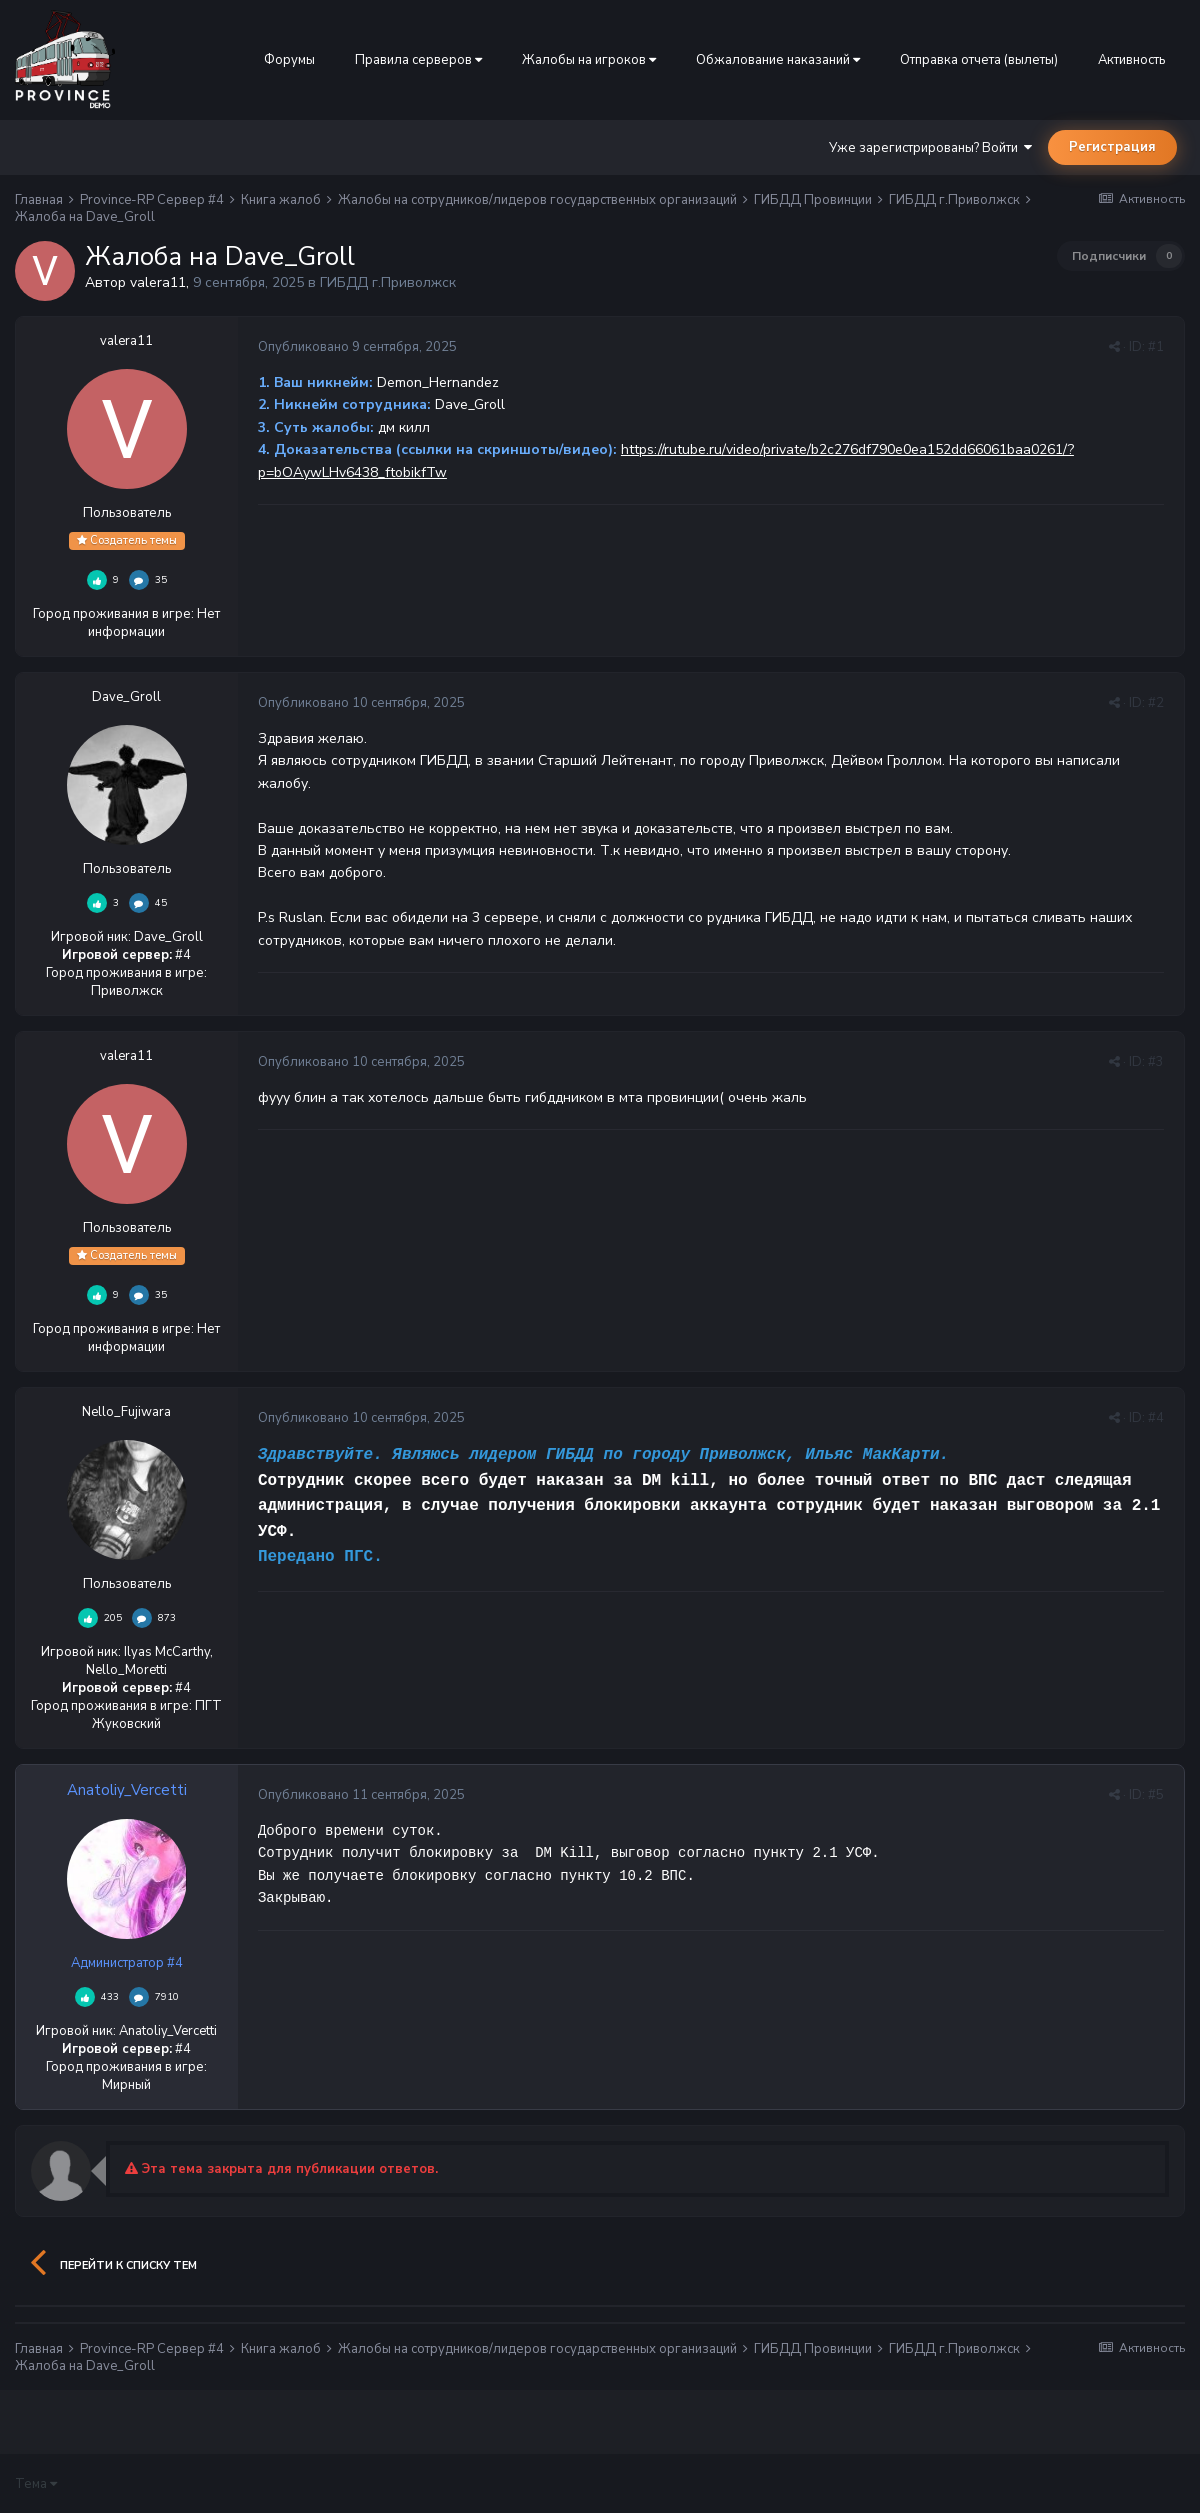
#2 (1156, 703)
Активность (1131, 60)
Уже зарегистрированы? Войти (930, 148)
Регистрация (1112, 147)
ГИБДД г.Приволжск (388, 282)
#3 (1156, 1062)
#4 (1156, 1418)
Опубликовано (357, 347)
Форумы (289, 60)
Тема (36, 2484)
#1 (1156, 347)
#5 (1156, 1795)
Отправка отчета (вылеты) (979, 60)
